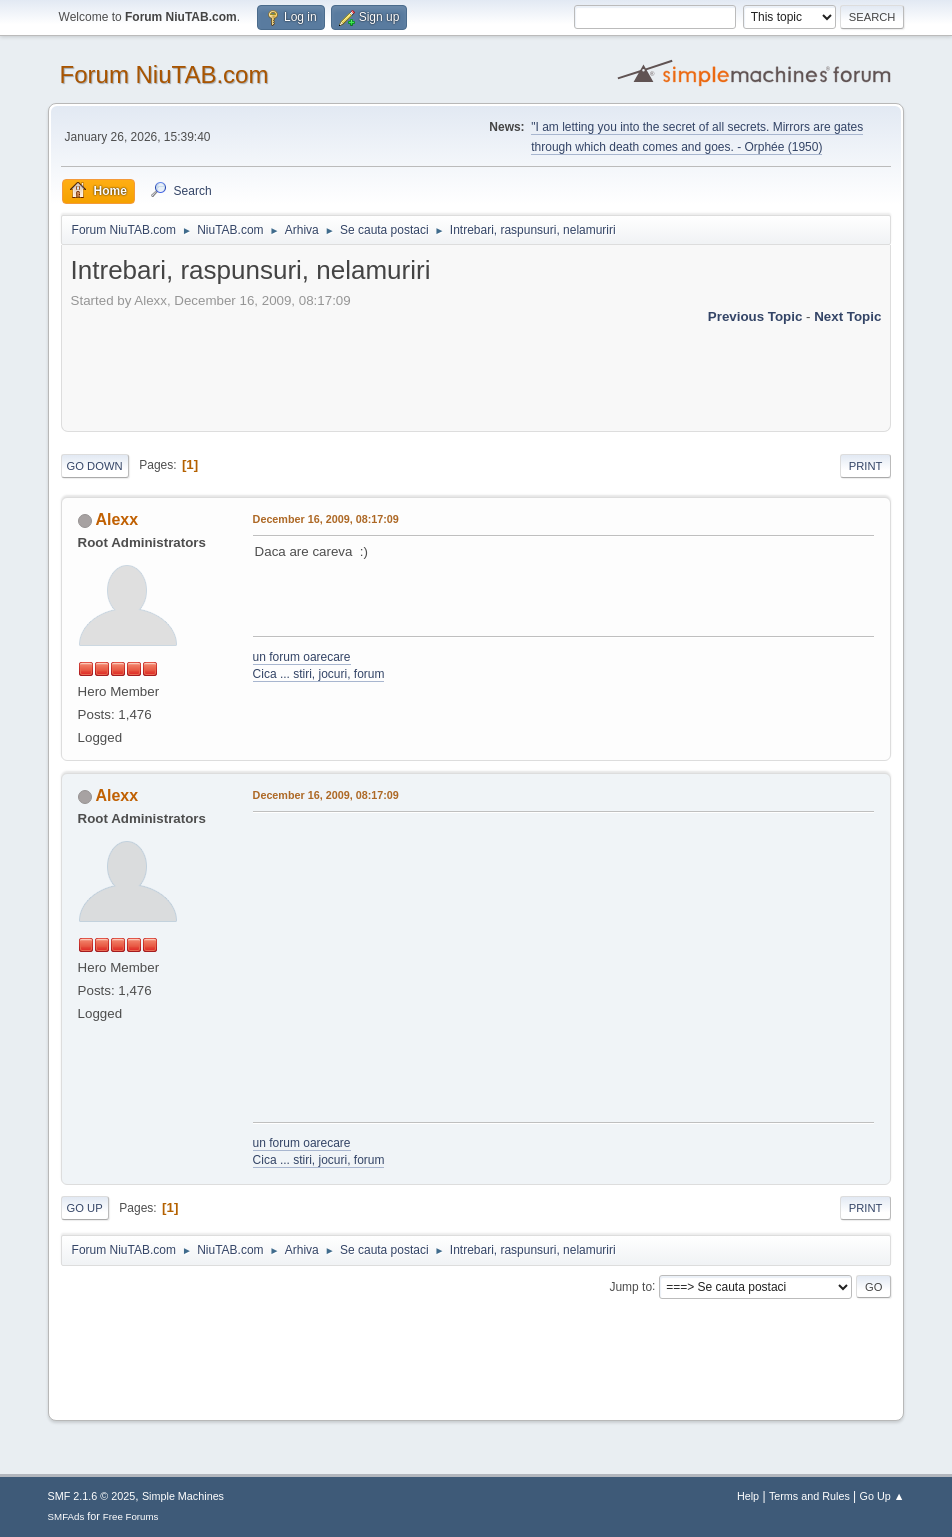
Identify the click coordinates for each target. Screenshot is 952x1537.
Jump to (630, 1286)
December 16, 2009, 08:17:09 (326, 519)
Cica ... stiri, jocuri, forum (319, 674)
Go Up (85, 1208)
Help (748, 1496)
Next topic (847, 316)
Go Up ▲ (882, 1496)
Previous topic (755, 316)
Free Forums (131, 1516)
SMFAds (66, 1516)
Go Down (95, 466)
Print (866, 466)
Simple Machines (183, 1496)
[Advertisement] (435, 372)
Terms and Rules (809, 1496)
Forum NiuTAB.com (164, 74)
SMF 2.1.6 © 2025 (92, 1496)
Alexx (116, 519)
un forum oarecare (302, 657)
